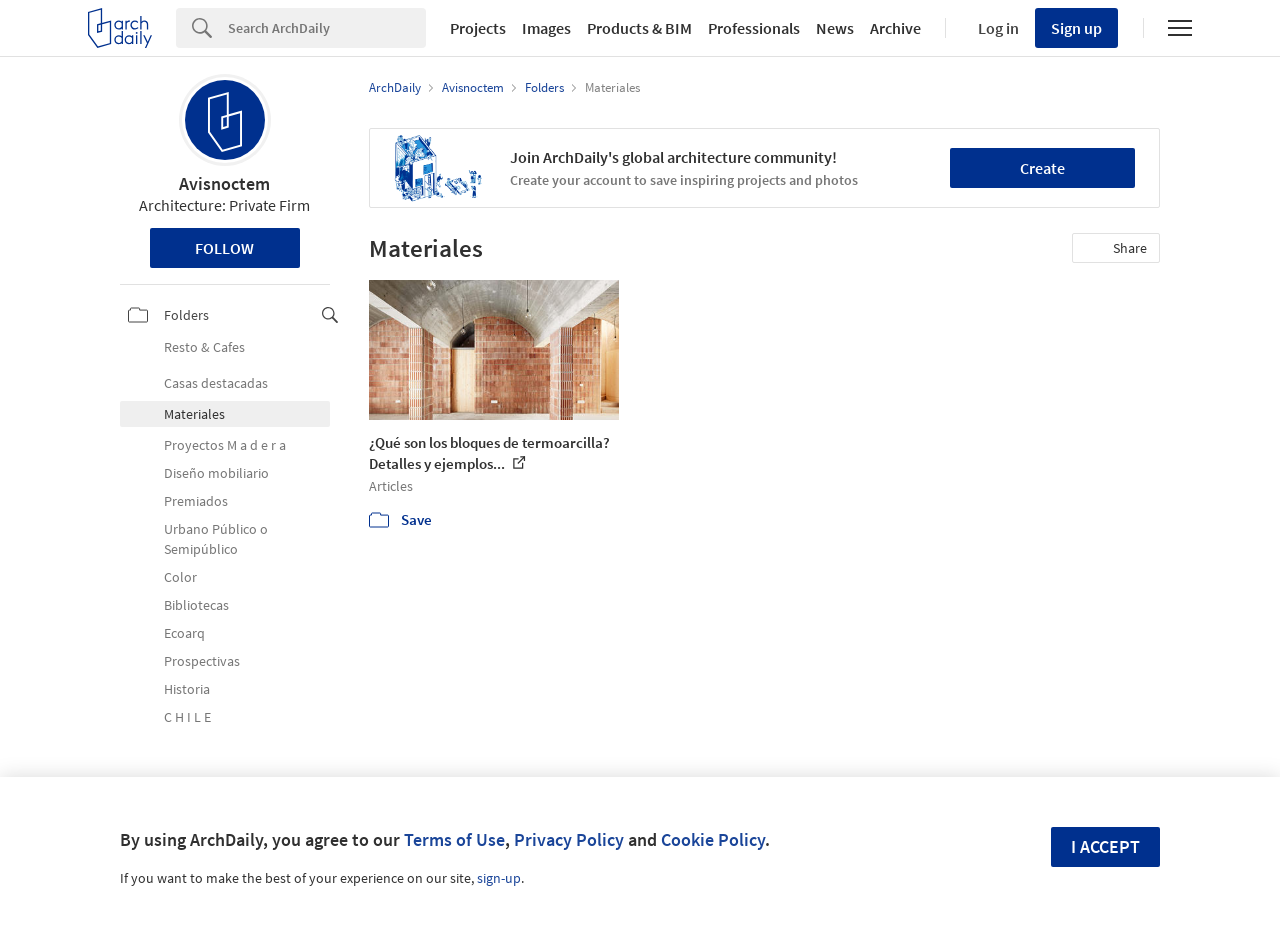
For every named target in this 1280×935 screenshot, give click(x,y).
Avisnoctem (224, 183)
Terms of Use (454, 839)
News (835, 28)
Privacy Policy (569, 839)
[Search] (327, 28)
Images (546, 28)
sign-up (499, 878)
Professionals (754, 28)
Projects (478, 28)
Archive (895, 28)
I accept (1105, 846)
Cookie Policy (713, 839)
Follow (224, 248)
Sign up (1076, 28)
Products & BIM (639, 28)
